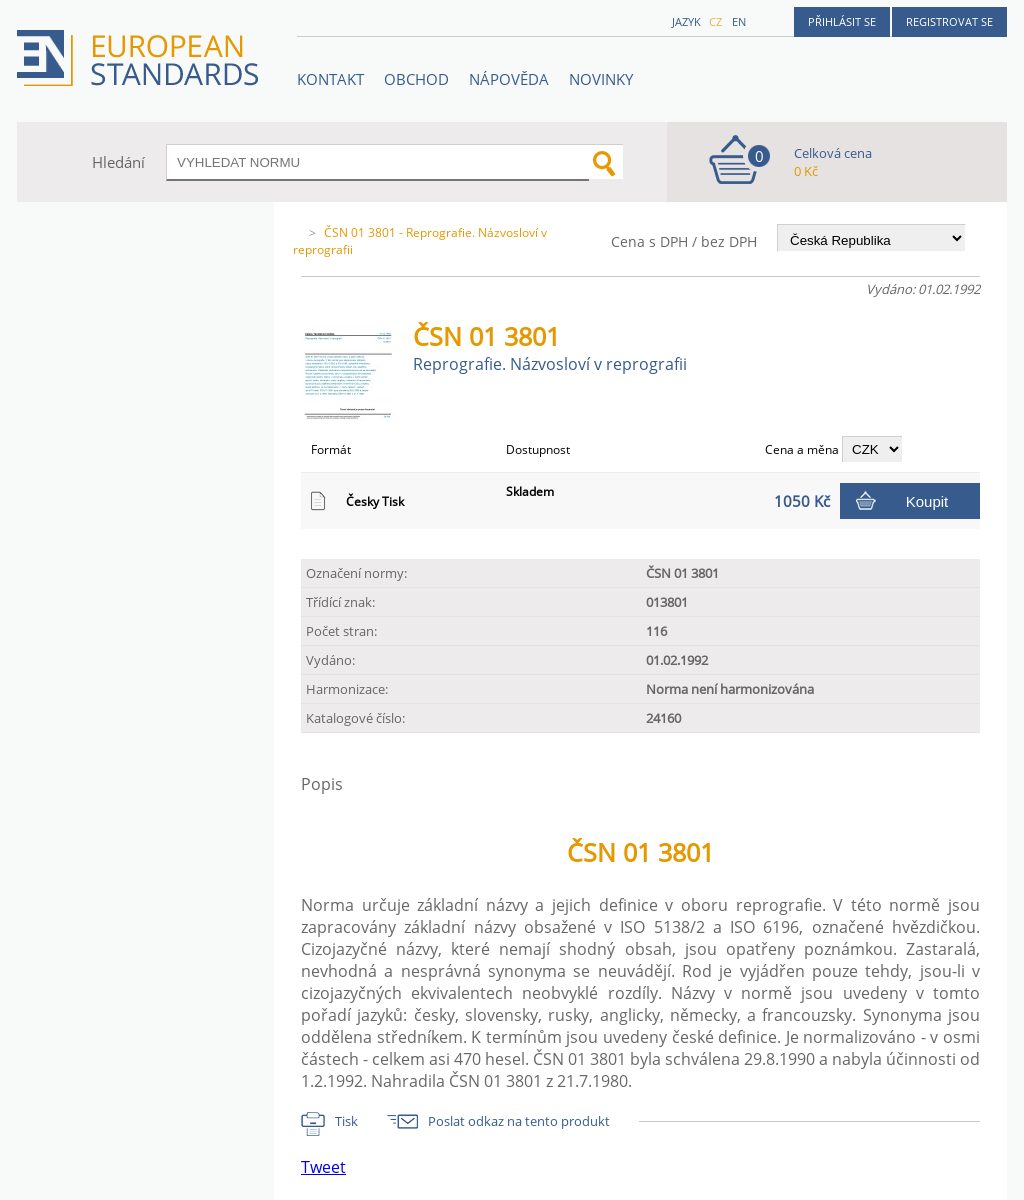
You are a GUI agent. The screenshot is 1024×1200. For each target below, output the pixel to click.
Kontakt (330, 79)
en (739, 21)
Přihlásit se (842, 21)
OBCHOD (416, 79)
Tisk (346, 1121)
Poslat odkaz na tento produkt (519, 1121)
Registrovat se (949, 21)
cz (715, 21)
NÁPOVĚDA (509, 79)
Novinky (601, 79)
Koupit (927, 501)
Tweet (323, 1167)
